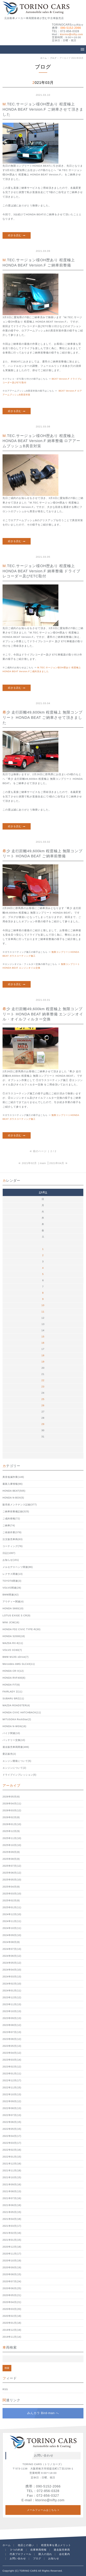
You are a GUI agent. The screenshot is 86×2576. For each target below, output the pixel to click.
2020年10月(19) (12, 2260)
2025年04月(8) (11, 1886)
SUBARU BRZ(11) (13, 1698)
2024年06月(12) (12, 1956)
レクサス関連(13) (13, 1574)
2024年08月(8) (11, 1942)
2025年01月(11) (12, 1907)
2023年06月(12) (12, 2039)
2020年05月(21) (12, 2295)
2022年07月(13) (12, 2115)
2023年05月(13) (12, 2046)
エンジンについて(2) (14, 1768)
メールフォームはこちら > (43, 2509)
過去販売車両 (62, 2549)
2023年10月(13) (12, 2011)
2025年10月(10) (12, 1845)
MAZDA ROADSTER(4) (16, 1705)
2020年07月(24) (12, 2281)
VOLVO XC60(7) (12, 1650)
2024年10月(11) (12, 1928)
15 (42, 1336)
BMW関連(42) (11, 1594)
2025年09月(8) (11, 1852)
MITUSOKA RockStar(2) (17, 1719)
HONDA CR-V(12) (13, 1671)
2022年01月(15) (12, 2157)
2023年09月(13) (12, 2018)
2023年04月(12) (12, 2053)
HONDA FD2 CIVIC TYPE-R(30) (21, 1629)
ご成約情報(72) (11, 1518)
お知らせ (53, 2558)
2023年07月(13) (12, 2032)
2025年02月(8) (11, 1900)
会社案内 (64, 2554)
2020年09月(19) (12, 2267)
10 (42, 1305)
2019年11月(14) (12, 2337)
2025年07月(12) (12, 1866)
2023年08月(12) (12, 2025)
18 (42, 1355)
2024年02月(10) (12, 1983)
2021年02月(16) (12, 2233)
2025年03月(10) (12, 1893)
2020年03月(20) (12, 2309)
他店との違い (26, 2545)
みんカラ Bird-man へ (43, 2413)
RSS (5, 2389)
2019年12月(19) (12, 2330)
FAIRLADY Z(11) (12, 1691)
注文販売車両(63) (13, 1539)
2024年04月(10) (12, 1969)
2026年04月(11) (12, 1803)
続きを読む (15, 235)
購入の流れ (45, 2554)
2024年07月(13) (12, 1949)
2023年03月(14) (12, 2060)
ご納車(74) (9, 1525)
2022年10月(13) (12, 2094)
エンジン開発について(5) (17, 1761)
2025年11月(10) (12, 1838)
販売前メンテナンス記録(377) (20, 1504)
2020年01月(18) (12, 2323)
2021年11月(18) (12, 2170)
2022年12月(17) (12, 2080)
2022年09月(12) (12, 2101)
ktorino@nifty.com (71, 34)
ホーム (43, 58)
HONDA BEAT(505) (14, 1491)
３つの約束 (16, 2549)
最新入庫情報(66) (13, 1484)
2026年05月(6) (11, 1796)
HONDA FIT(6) (11, 1684)
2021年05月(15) (12, 2212)
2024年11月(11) (12, 1921)
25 (42, 1399)
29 (42, 1424)
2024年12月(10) (12, 1914)
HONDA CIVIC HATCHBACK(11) (22, 1712)
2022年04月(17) (12, 2136)
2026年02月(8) (11, 1817)
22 (42, 1380)
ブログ (53, 58)
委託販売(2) (9, 1754)
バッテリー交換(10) (14, 1740)
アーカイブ (11, 1785)
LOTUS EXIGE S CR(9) (16, 1615)
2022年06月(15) (12, 2122)
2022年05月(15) (12, 2129)
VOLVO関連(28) (12, 1588)
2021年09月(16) (12, 2184)
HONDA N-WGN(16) (14, 1726)
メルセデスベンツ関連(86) (18, 1567)
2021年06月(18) (12, 2205)
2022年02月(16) (12, 2150)
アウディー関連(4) (13, 1601)
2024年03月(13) (12, 1976)
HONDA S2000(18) (14, 1636)
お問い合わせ (18, 2558)
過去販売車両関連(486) (16, 1747)
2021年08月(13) (12, 2191)
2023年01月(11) (12, 2073)
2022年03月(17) (12, 2143)
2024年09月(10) (12, 1935)
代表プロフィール (20, 2554)
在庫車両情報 (38, 2549)
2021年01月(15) (12, 2240)
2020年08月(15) (12, 2274)
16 (42, 1343)
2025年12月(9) (11, 1831)
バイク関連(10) (11, 1733)
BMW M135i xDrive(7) (16, 1657)
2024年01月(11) (12, 1990)
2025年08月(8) (11, 1859)
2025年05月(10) (12, 1879)
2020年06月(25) (12, 2288)
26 (42, 1405)
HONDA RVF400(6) (14, 1678)
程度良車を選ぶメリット (56, 2545)
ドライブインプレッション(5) (19, 1775)
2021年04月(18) (12, 2219)
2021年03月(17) (12, 2226)
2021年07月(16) (12, 2198)
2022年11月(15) (12, 2087)
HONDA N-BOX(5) (13, 1497)
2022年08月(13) (12, 2108)
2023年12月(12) (12, 1997)
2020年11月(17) (12, 2253)
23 (42, 1386)
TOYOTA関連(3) (12, 1581)
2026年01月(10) (12, 1824)
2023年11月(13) (12, 2004)
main (43, 1163)
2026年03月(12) (12, 1810)
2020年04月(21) (12, 2302)
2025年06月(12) (12, 1873)
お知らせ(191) (11, 1560)
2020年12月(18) (12, 2247)
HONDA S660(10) (13, 1608)
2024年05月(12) (12, 1963)
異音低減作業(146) (13, 1477)
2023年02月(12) (12, 2066)
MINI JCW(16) (11, 1622)
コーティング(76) (13, 1546)
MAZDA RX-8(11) (13, 1643)
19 (42, 1361)
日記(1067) (9, 1553)
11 (42, 1311)
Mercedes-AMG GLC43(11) (19, 1664)
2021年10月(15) (12, 2177)
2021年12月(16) (12, 2163)
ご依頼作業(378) (12, 1532)
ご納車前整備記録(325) (16, 1511)
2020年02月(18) (12, 2316)
